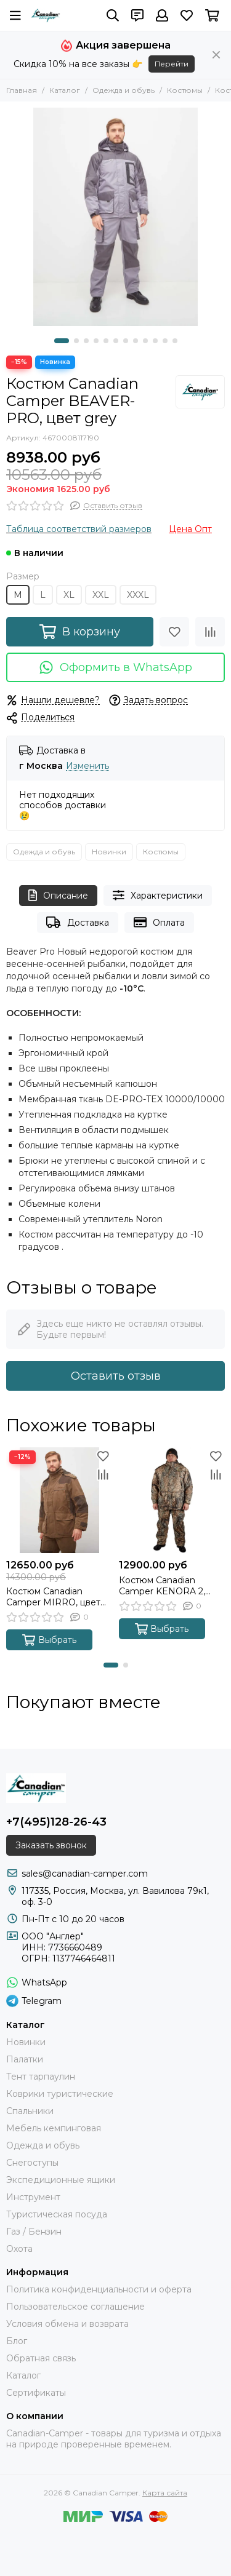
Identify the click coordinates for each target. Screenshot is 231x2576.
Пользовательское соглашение (75, 2306)
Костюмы (185, 90)
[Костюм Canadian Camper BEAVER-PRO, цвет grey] (115, 217)
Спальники (30, 2111)
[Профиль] (162, 15)
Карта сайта (164, 2492)
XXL (100, 594)
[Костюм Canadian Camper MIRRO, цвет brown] (59, 1500)
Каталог (64, 90)
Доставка (77, 922)
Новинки (109, 851)
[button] (61, 340)
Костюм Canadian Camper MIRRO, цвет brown (53, 1597)
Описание (58, 895)
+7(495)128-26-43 (56, 1822)
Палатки (24, 2059)
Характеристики (158, 895)
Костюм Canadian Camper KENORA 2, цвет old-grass (162, 1586)
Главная (21, 90)
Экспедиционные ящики (60, 2179)
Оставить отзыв (116, 1376)
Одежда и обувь (123, 90)
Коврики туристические (59, 2093)
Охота (19, 2248)
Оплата (159, 922)
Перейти (171, 63)
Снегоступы (32, 2162)
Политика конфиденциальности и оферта (99, 2289)
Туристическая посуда (56, 2214)
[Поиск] (112, 15)
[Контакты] (137, 15)
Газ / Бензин (34, 2231)
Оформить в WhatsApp (115, 667)
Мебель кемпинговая (53, 2128)
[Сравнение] (210, 631)
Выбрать (49, 1640)
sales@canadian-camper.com (85, 1873)
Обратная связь (41, 2358)
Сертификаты (36, 2392)
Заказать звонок (51, 1845)
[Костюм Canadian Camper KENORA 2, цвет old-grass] (172, 1500)
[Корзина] (212, 15)
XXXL (138, 594)
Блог (16, 2341)
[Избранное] (186, 15)
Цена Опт (190, 529)
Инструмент (33, 2197)
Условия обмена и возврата (67, 2323)
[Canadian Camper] (45, 15)
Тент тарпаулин (40, 2076)
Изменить (87, 766)
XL (69, 594)
